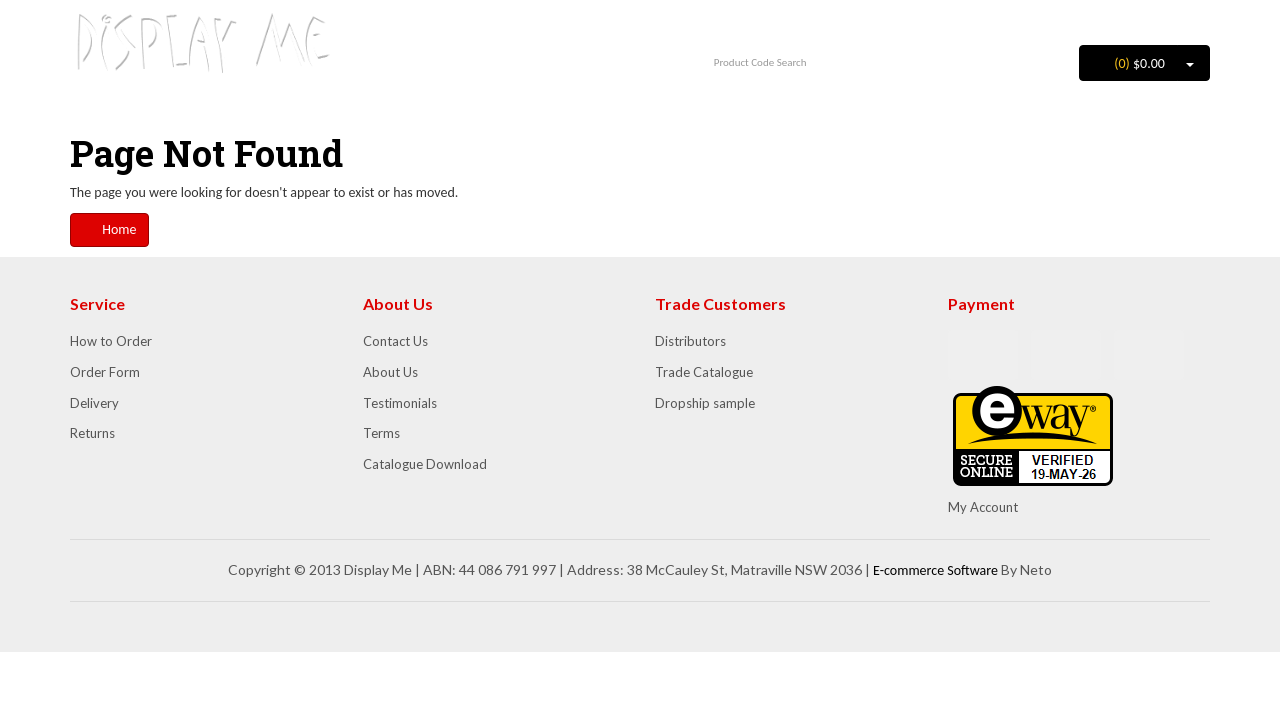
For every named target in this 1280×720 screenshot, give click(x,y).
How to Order (111, 341)
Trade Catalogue (704, 372)
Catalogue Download (425, 464)
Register (1178, 19)
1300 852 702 (493, 26)
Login (1114, 19)
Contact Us (395, 341)
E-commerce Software (935, 570)
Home (109, 229)
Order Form (105, 372)
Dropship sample (705, 403)
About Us (390, 372)
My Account (983, 507)
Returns (92, 433)
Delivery (94, 403)
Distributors (690, 341)
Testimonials (400, 403)
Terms (381, 433)
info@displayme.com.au (494, 53)
